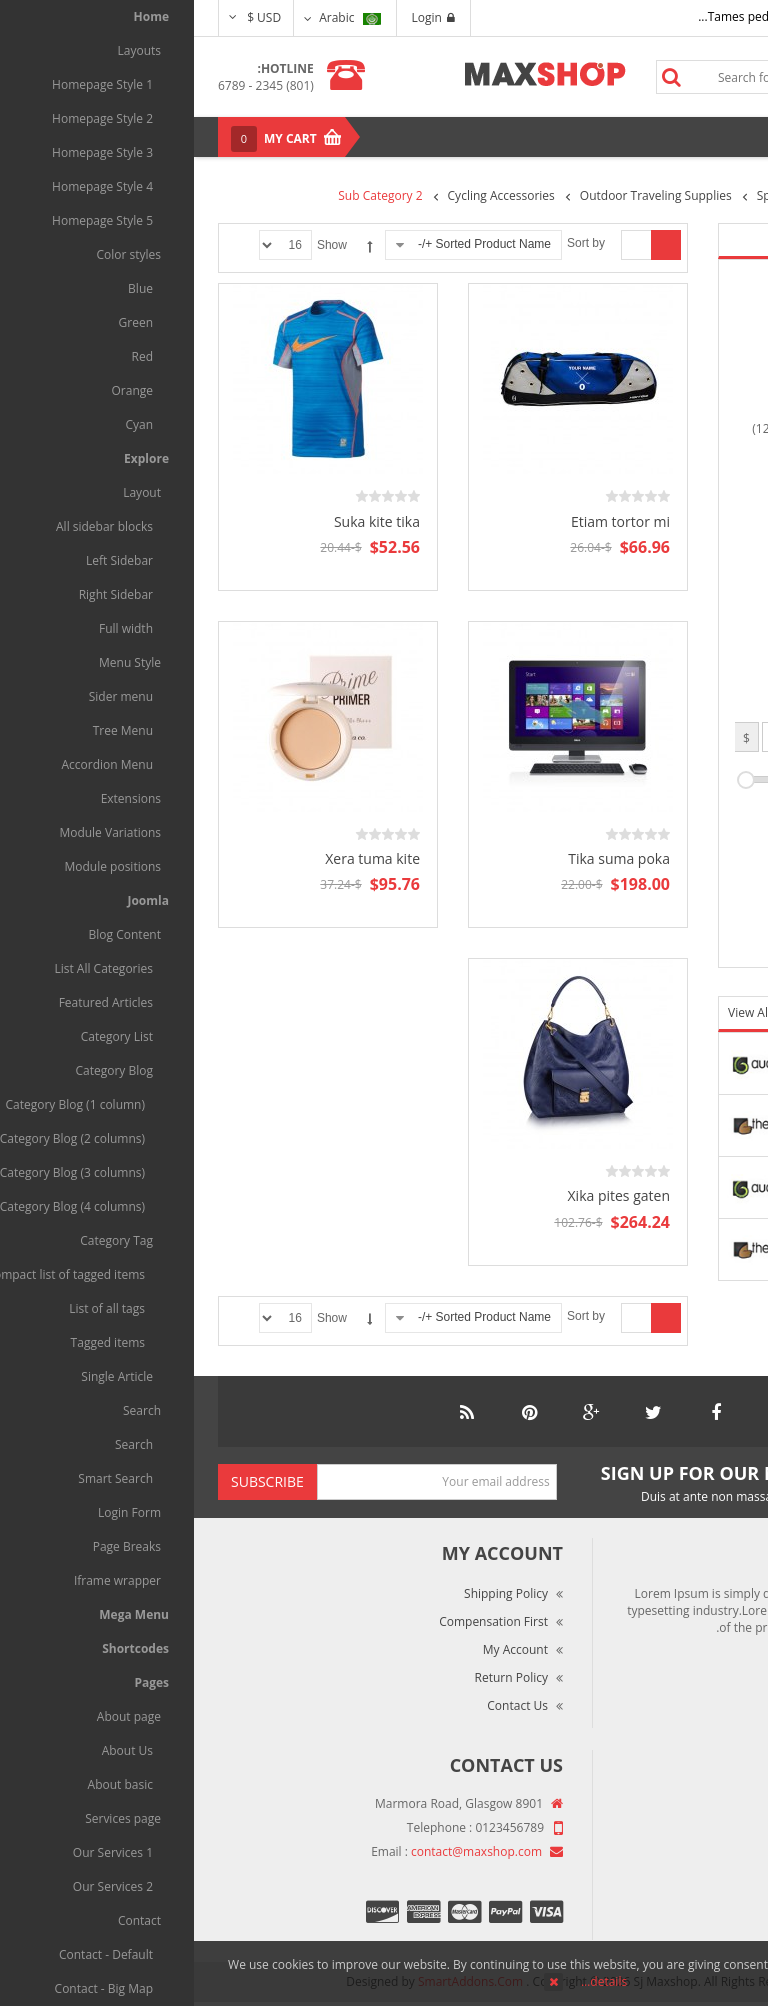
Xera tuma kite (178, 858)
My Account (321, 1649)
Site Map (704, 1917)
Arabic (155, 17)
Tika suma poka (425, 858)
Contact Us (323, 1705)
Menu (700, 136)
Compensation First (299, 1621)
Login (239, 17)
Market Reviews (685, 1833)
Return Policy (317, 1677)
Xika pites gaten (425, 1195)
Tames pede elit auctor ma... (583, 16)
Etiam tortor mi (426, 521)
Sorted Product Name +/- (290, 244)
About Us (703, 1805)
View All (557, 1012)
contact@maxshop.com (282, 1851)
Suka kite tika (183, 521)
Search (477, 77)
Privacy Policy (691, 1889)
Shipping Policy (312, 1593)
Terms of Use (691, 1861)
